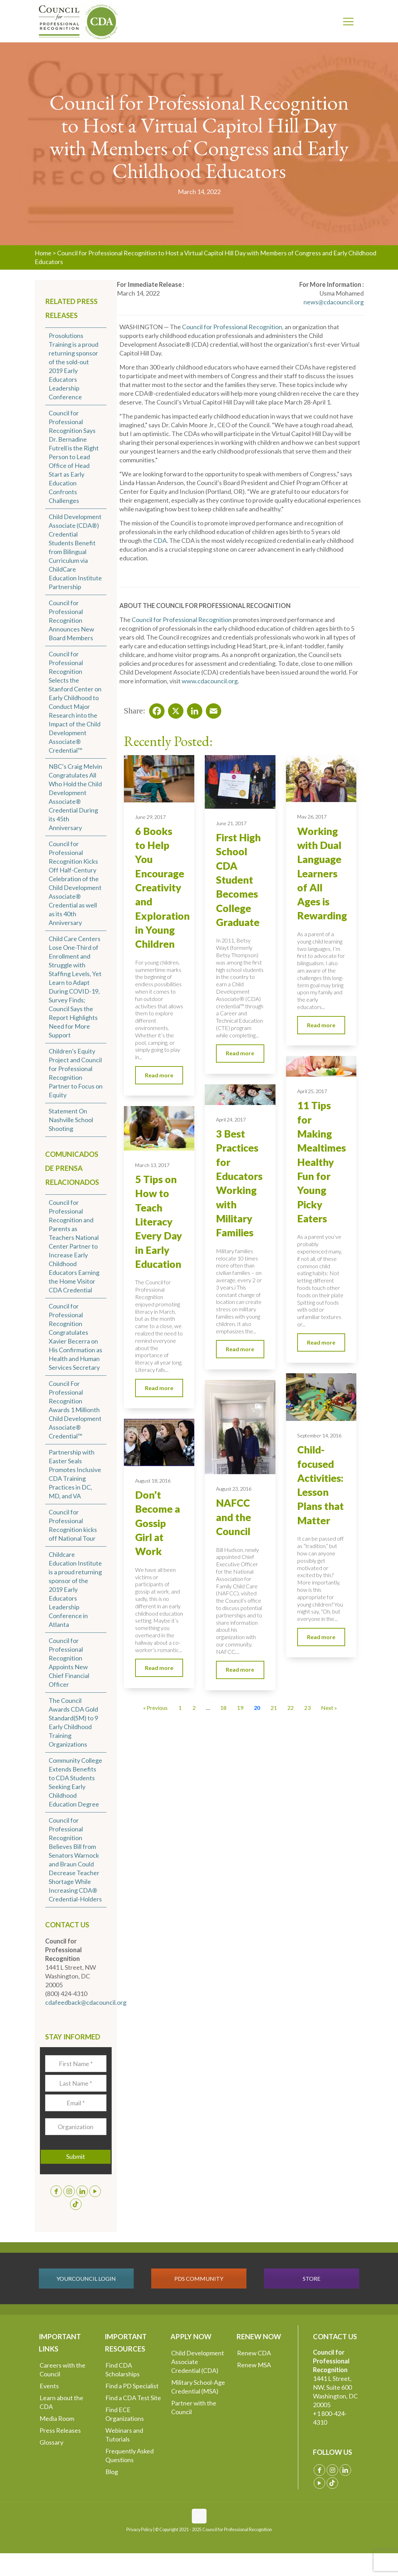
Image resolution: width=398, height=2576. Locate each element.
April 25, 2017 (312, 1091)
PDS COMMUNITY (198, 2278)
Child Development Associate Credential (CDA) (197, 2361)
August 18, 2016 (152, 1481)
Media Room (57, 2418)
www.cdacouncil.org (210, 681)
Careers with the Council (62, 2369)
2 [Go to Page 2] (194, 1707)
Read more (159, 1075)
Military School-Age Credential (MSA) (198, 2386)
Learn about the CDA (61, 2402)
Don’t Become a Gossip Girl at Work (157, 1523)
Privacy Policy (139, 2529)
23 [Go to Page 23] (307, 1707)
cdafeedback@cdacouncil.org (85, 2002)
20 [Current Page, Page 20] (257, 1707)
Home (43, 253)
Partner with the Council (193, 2407)
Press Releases (60, 2430)
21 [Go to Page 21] (274, 1707)
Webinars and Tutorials (124, 2434)
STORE (311, 2278)
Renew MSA (254, 2365)
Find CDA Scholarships (122, 2369)
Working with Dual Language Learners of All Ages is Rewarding (322, 873)
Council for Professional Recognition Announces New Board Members (71, 620)
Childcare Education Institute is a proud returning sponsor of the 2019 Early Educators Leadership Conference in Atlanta (75, 1589)
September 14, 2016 (319, 1435)
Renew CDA (254, 2353)
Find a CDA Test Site (133, 2398)
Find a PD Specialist (132, 2386)
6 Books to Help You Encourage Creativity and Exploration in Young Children (162, 887)
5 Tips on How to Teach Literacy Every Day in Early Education (158, 1221)
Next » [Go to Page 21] (329, 1707)
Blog (111, 2471)
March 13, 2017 (152, 1165)
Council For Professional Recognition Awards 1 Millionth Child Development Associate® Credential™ (75, 1410)
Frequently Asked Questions (129, 2455)
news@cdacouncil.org (333, 302)
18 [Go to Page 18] (223, 1707)
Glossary (51, 2442)
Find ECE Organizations (124, 2414)
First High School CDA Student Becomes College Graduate (238, 879)
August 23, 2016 (233, 1489)
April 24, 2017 (231, 1120)
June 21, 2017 (231, 823)
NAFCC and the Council (233, 1517)
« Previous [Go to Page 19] (155, 1707)
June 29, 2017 (150, 817)
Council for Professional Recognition (232, 327)
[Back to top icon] (199, 2516)
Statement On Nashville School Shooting (71, 1119)
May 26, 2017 (312, 817)
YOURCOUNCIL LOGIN (86, 2278)
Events (49, 2386)
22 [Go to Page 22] (290, 1707)
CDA (160, 540)
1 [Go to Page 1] (180, 1707)
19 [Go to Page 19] (240, 1707)
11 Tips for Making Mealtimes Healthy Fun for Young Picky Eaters (321, 1161)
